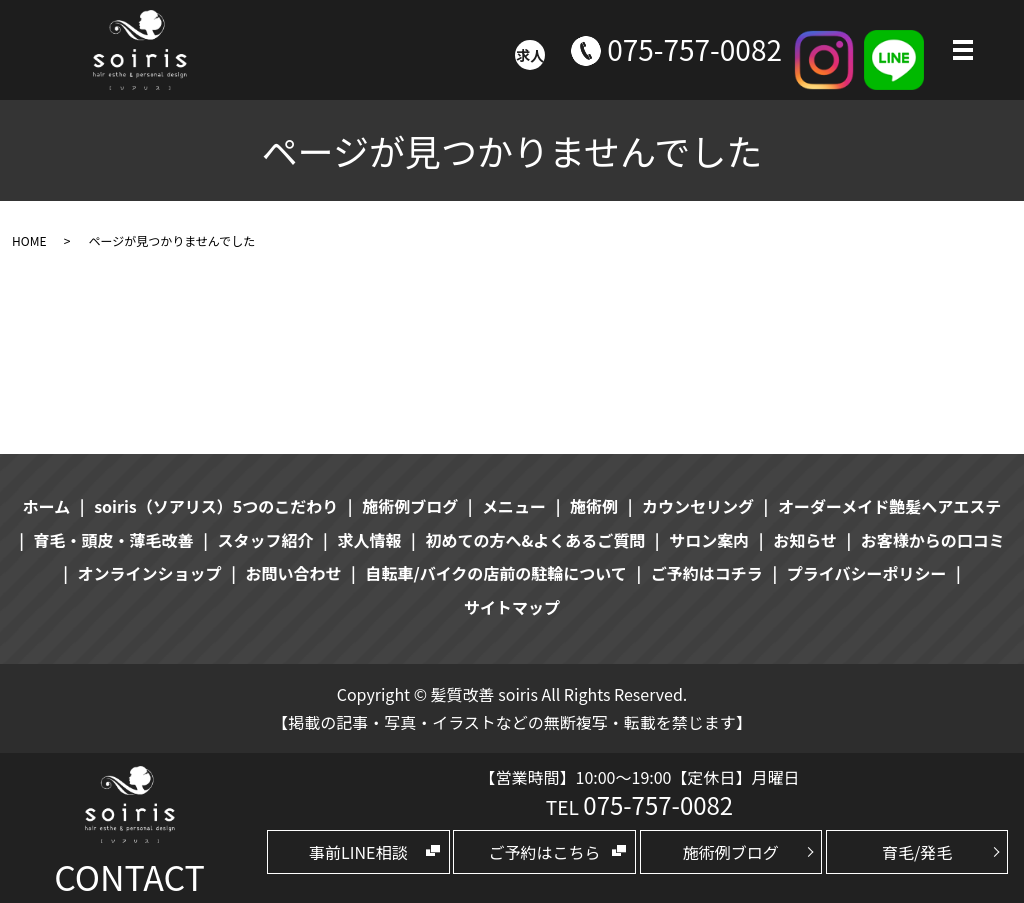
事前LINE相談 (358, 852)
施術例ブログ (731, 852)
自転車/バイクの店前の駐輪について (495, 573)
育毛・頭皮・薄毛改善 (114, 540)
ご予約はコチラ (707, 573)
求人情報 (369, 540)
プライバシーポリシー (867, 573)
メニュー (514, 506)
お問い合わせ (294, 573)
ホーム (47, 506)
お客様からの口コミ (933, 540)
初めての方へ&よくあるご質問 (535, 540)
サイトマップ (512, 607)
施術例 (594, 506)
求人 (530, 55)
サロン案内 (709, 540)
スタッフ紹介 (266, 540)
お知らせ (805, 540)
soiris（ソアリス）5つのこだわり (216, 506)
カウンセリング (698, 506)
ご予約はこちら (545, 852)
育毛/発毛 (917, 852)
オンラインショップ (150, 573)
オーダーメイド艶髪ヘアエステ (889, 506)
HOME (29, 240)
